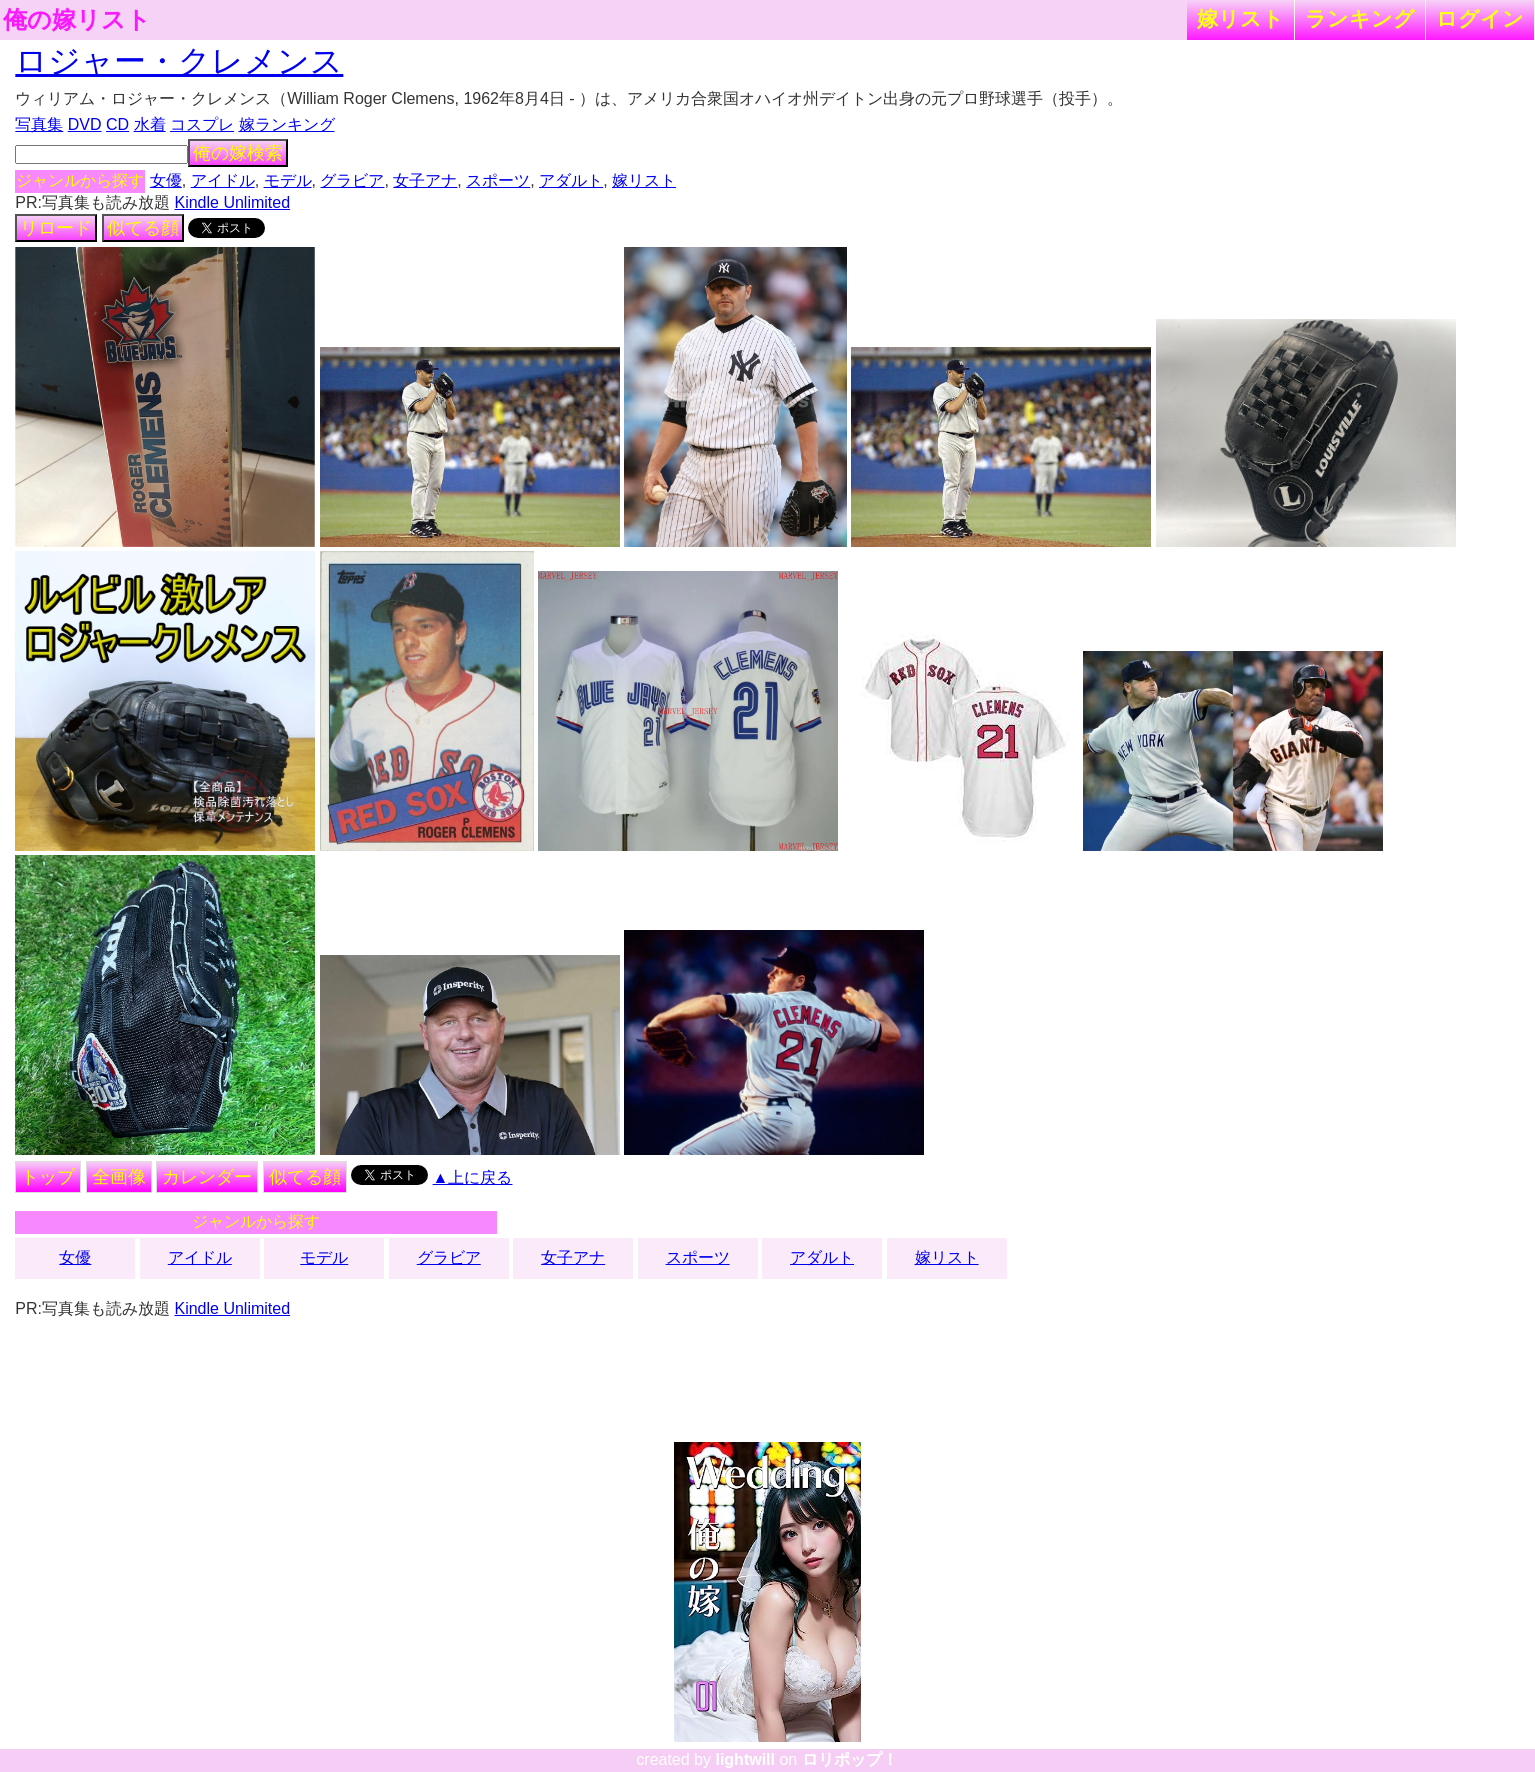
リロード (56, 228)
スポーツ (498, 180)
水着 (150, 124)
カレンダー (207, 1177)
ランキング (1360, 18)
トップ (48, 1177)
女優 (166, 180)
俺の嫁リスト (77, 20)
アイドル (223, 180)
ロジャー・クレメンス (179, 61)
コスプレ (202, 124)
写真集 (39, 124)
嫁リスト (1240, 18)
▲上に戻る (473, 1177)
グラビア (352, 180)
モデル (288, 180)
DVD (85, 124)
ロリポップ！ (850, 1759)
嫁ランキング (287, 124)
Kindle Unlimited (232, 202)
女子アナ (425, 180)
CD (117, 124)
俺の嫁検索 (238, 153)
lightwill (745, 1759)
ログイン (1480, 18)
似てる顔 (143, 228)
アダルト (571, 180)
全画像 (119, 1177)
